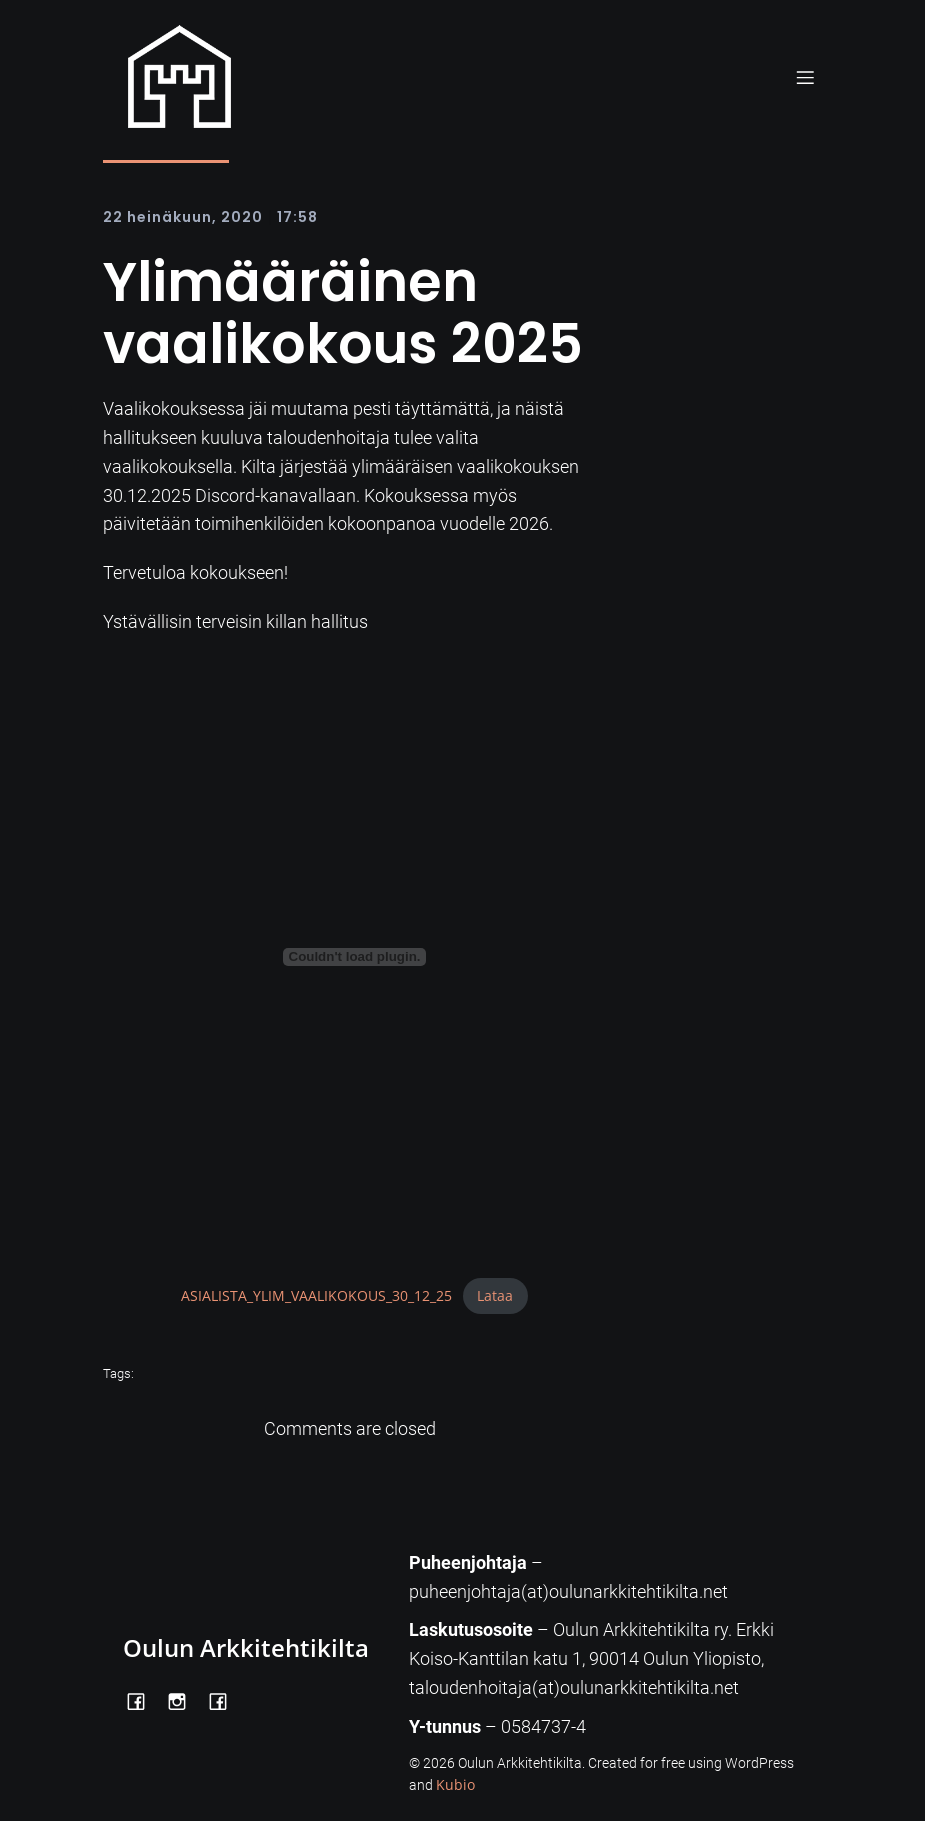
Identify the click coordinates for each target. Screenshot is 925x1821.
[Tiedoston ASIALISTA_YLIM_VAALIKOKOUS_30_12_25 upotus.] (355, 957)
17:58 (297, 217)
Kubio (455, 1784)
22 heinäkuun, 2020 (183, 217)
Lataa (495, 1295)
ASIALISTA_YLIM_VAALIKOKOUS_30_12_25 (316, 1295)
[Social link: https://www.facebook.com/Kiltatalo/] (225, 1700)
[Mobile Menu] (806, 77)
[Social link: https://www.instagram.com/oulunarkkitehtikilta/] (184, 1700)
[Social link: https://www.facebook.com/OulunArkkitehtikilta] (143, 1700)
